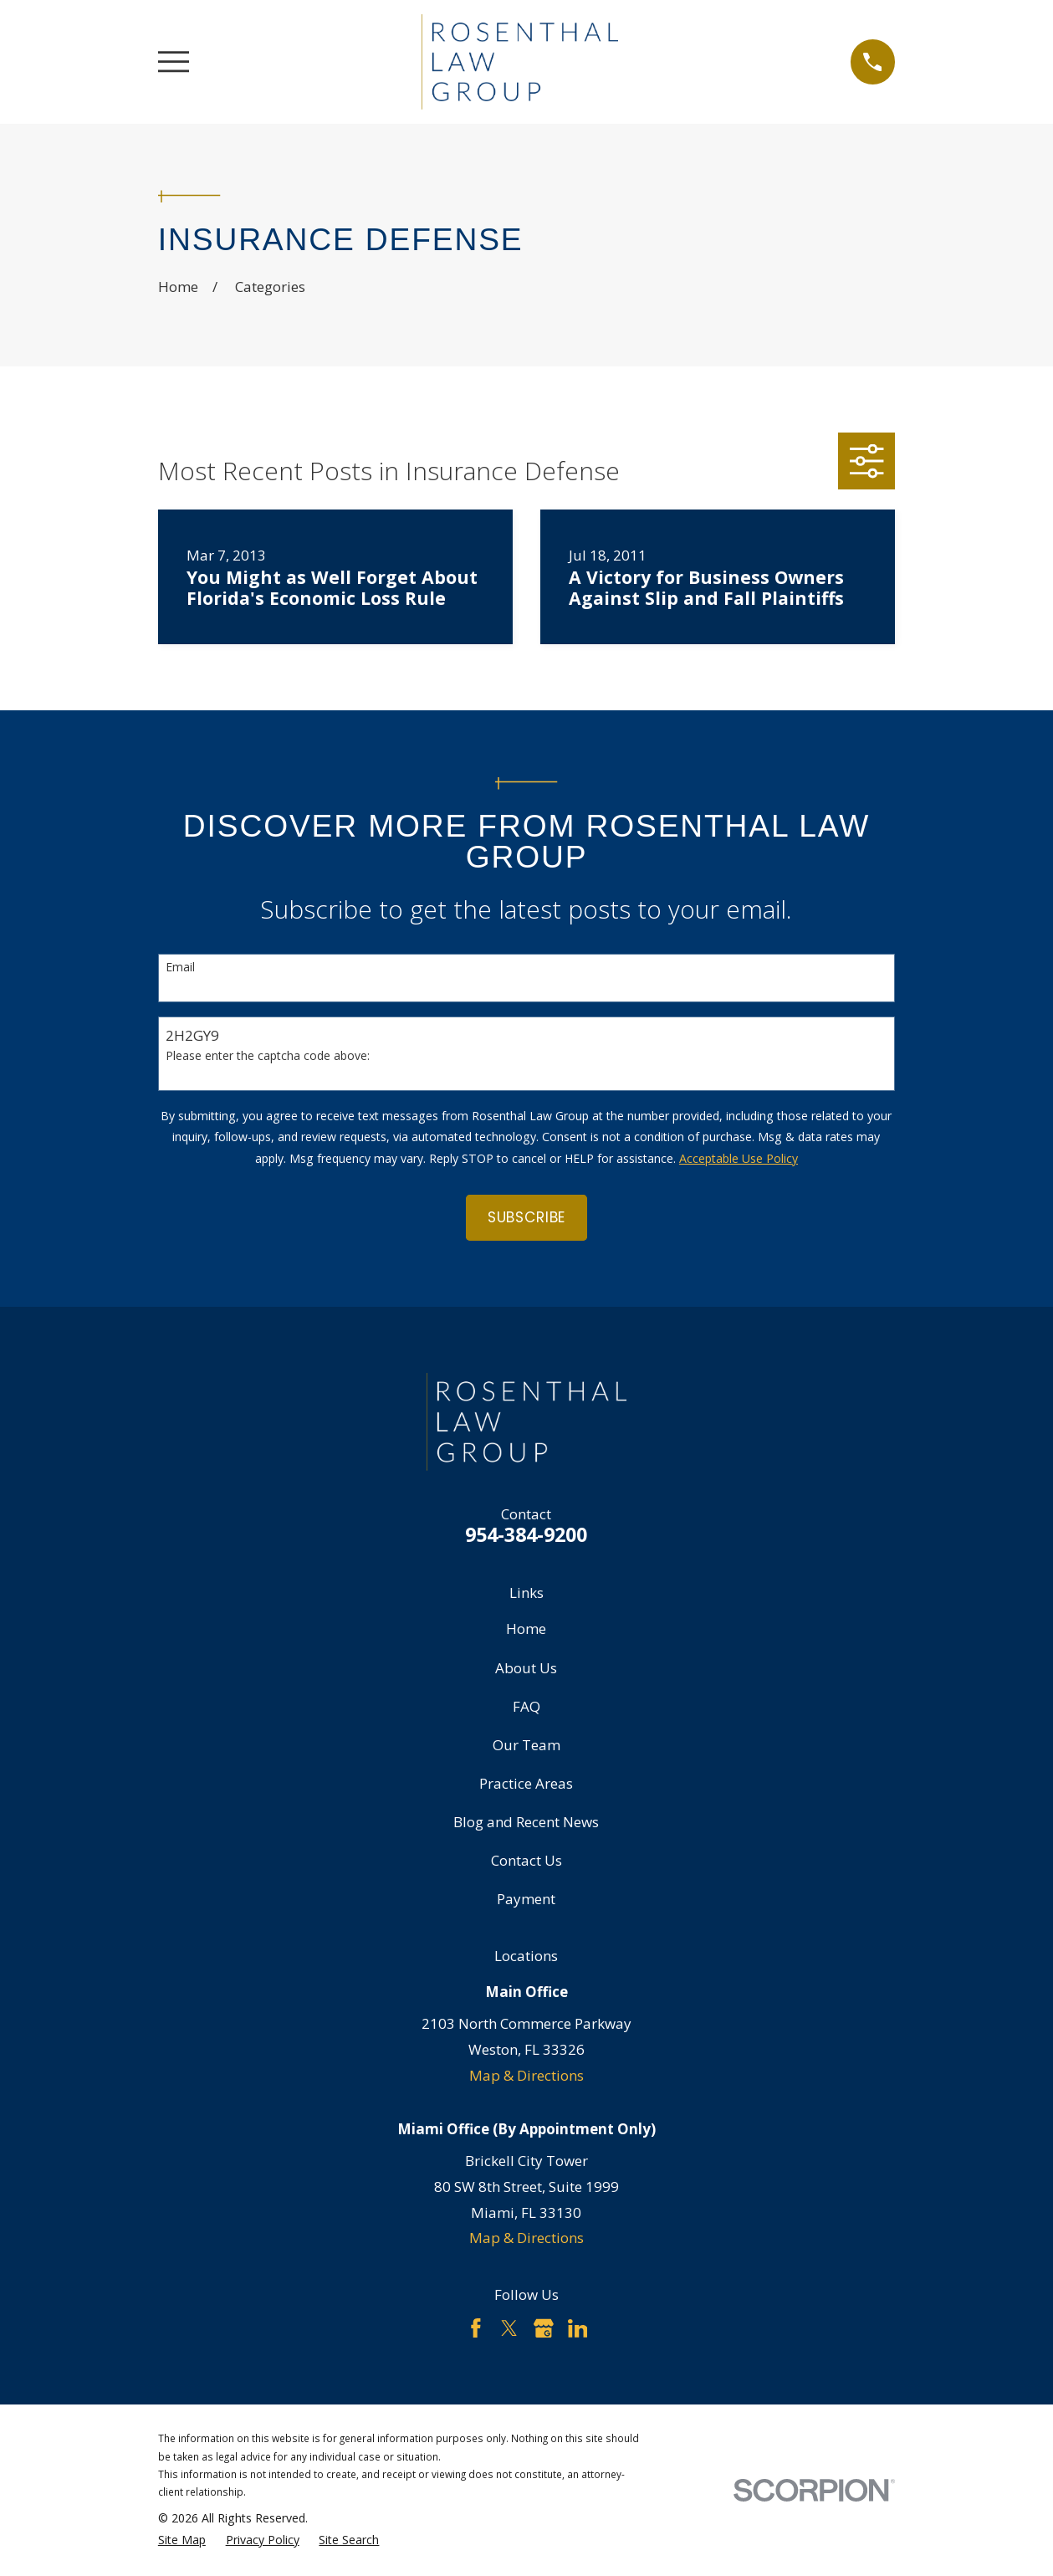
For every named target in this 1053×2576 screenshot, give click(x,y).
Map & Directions (526, 2075)
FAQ (526, 1706)
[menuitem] (182, 2540)
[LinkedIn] (578, 2328)
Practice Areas (526, 1783)
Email (180, 967)
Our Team (526, 1744)
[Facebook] (476, 2328)
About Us (526, 1667)
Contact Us (526, 1860)
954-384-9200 (526, 1534)
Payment (526, 1898)
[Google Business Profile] (544, 2328)
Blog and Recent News (526, 1821)
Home (526, 1628)
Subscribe (527, 1217)
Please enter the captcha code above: (268, 1056)
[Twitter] (509, 2328)
